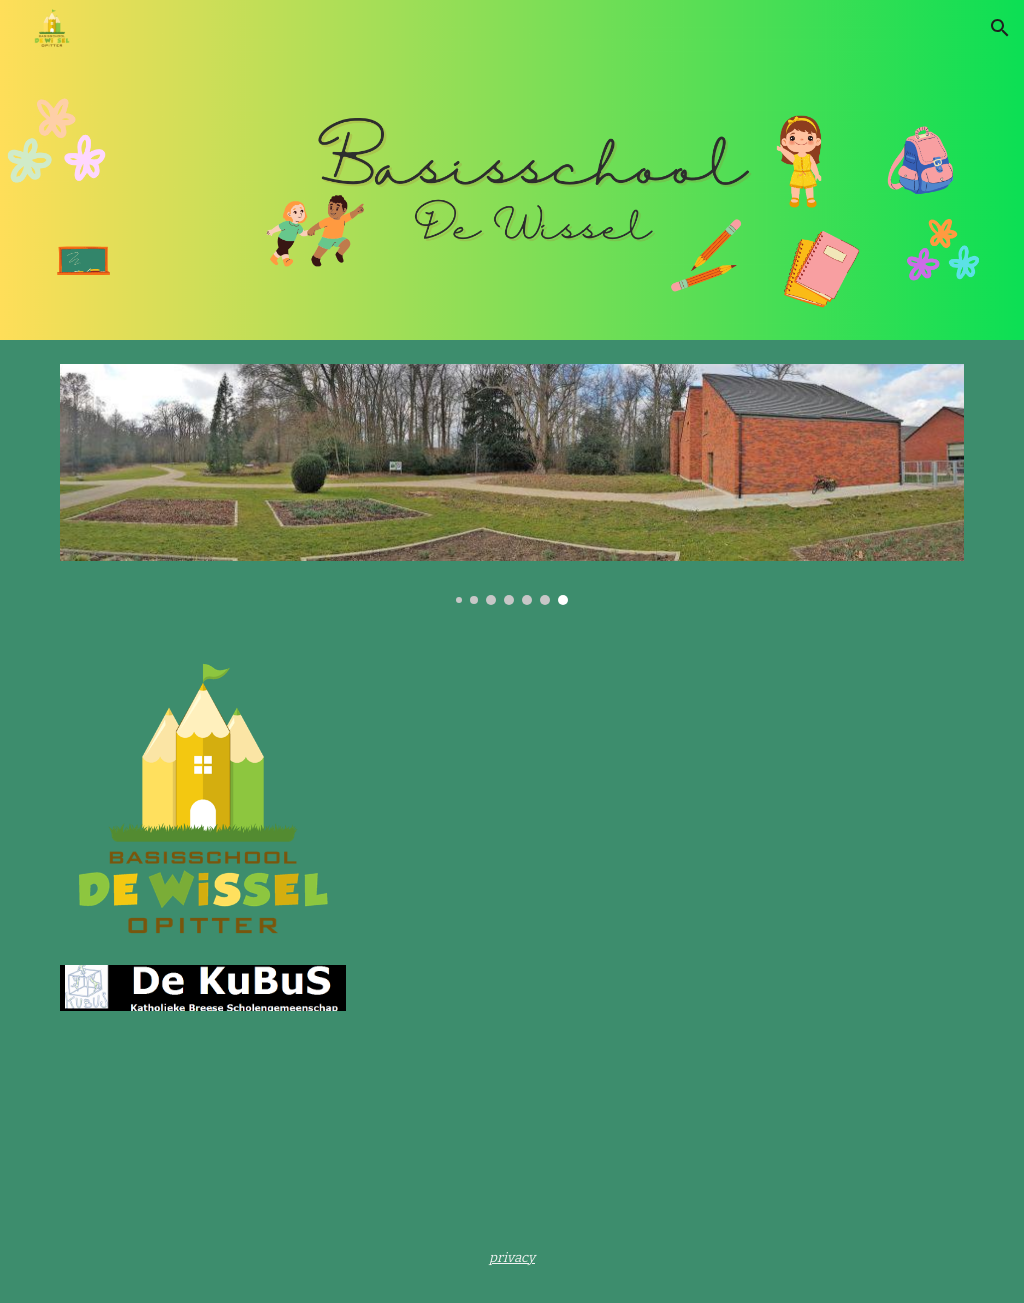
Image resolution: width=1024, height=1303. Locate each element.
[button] (1000, 28)
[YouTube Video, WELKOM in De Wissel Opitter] (589, 802)
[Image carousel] (512, 484)
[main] (512, 1257)
